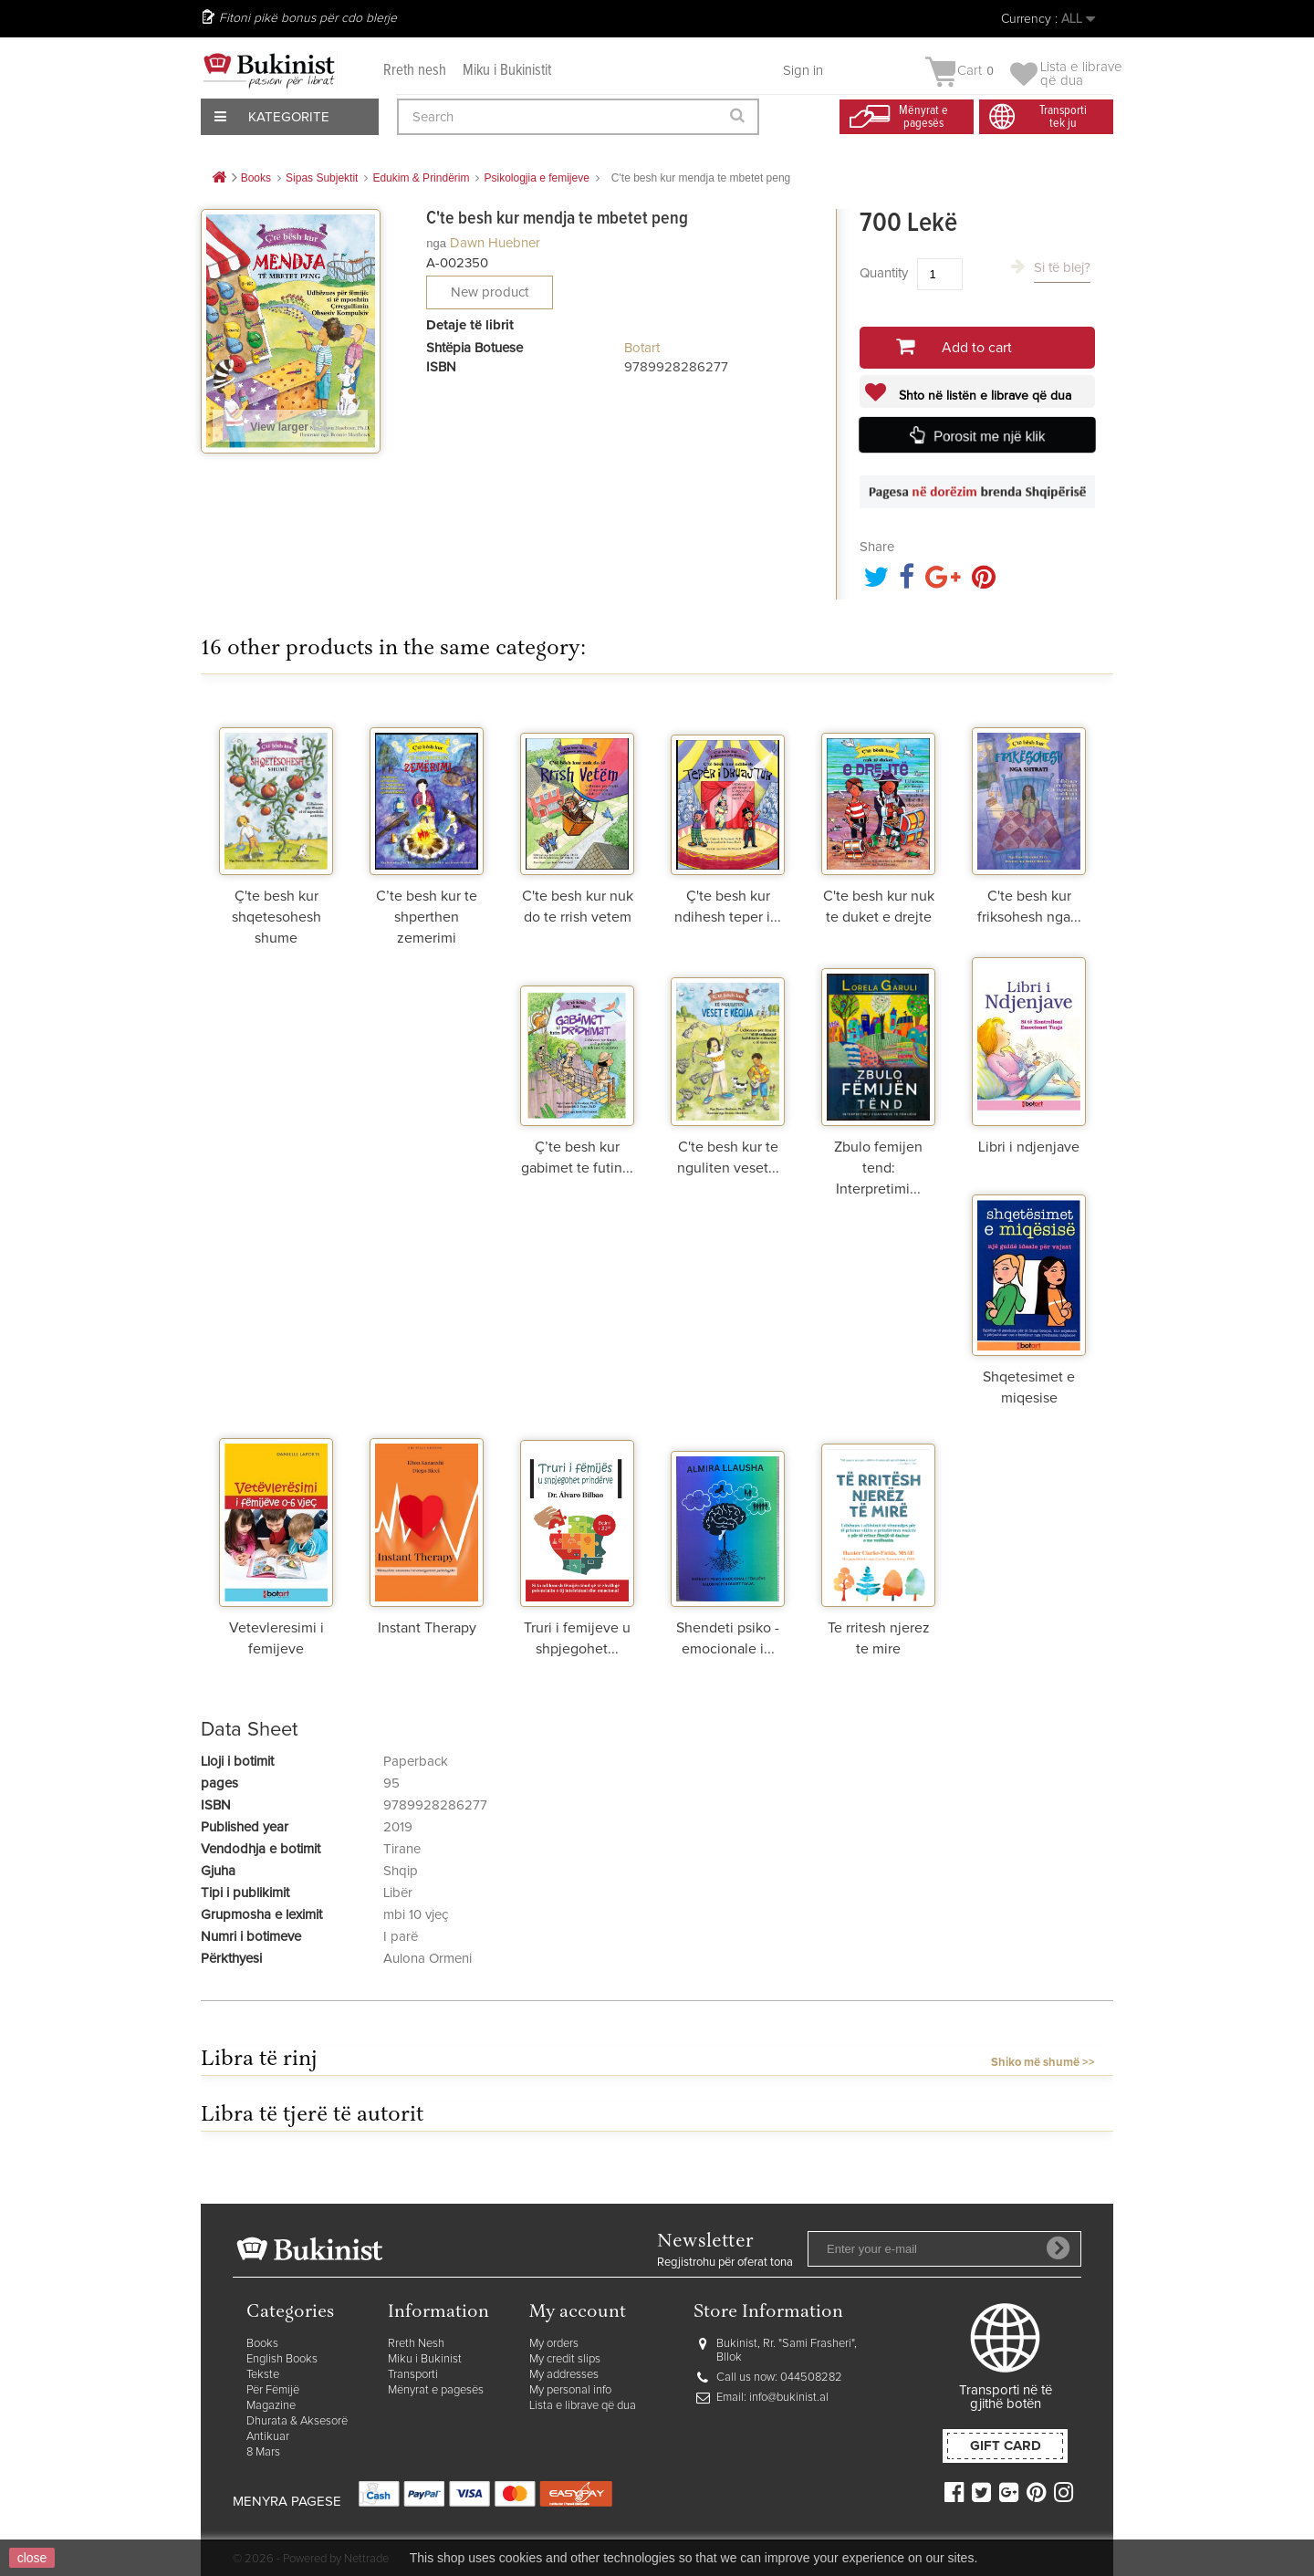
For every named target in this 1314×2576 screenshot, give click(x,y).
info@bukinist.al (789, 2398)
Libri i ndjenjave (1028, 1147)
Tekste (262, 2375)
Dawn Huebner (495, 243)
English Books (282, 2359)
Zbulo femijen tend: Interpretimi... (878, 1168)
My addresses (564, 2375)
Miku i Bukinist (425, 2359)
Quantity (884, 273)
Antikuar (267, 2437)
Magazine (271, 2406)
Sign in (803, 71)
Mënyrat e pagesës (436, 2390)
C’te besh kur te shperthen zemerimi (426, 917)
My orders (554, 2344)
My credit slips (564, 2359)
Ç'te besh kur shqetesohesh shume (276, 917)
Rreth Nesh (416, 2344)
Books (262, 2344)
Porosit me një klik (990, 436)
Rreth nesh (414, 70)
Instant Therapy (427, 1628)
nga (436, 243)
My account (577, 2312)
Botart (642, 348)
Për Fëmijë (272, 2390)
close (32, 2557)
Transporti (413, 2375)
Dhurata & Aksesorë (297, 2421)
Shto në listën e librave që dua (983, 396)
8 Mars (263, 2452)
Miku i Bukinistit (507, 70)
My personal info (570, 2390)
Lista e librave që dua (582, 2406)
